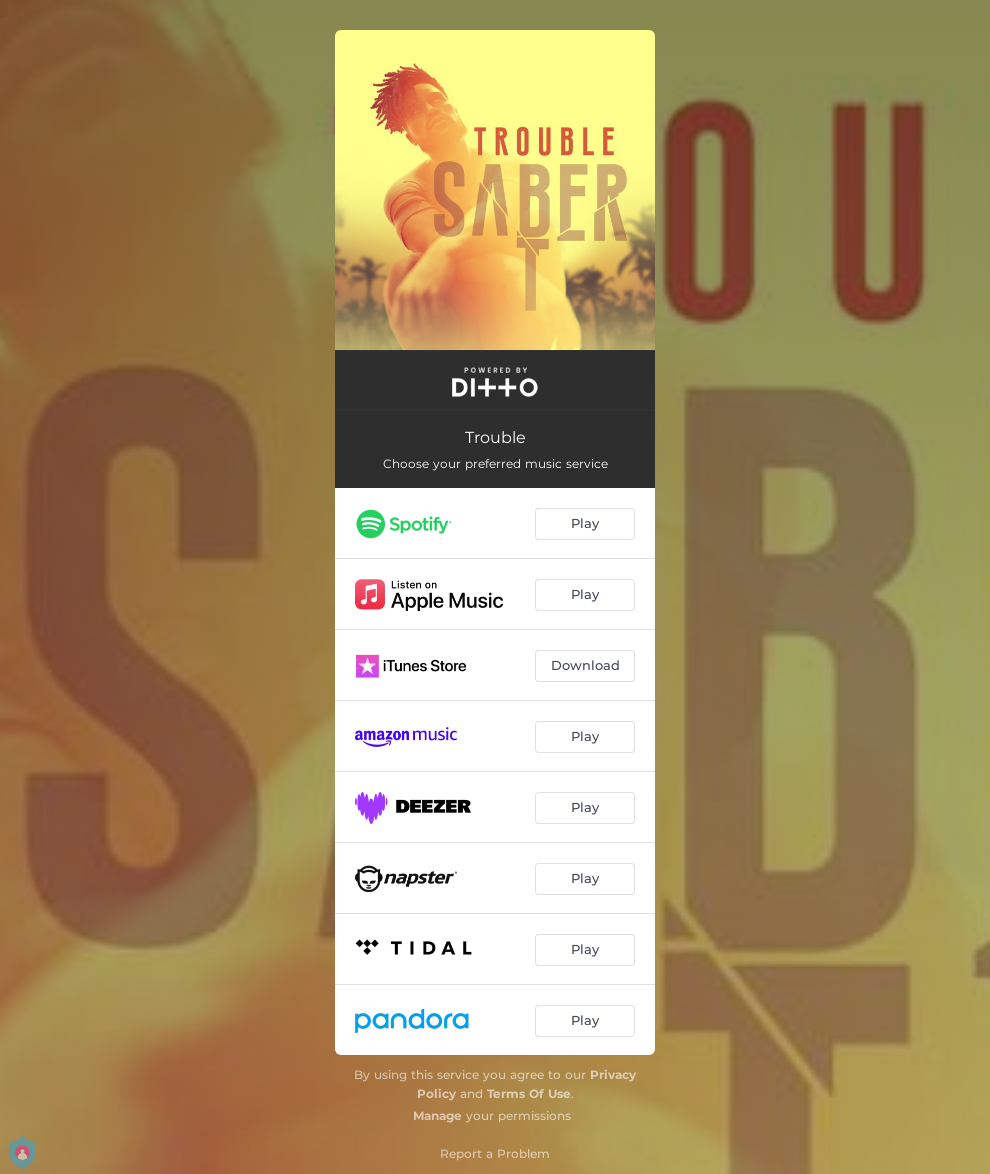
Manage (437, 1115)
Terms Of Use (529, 1093)
